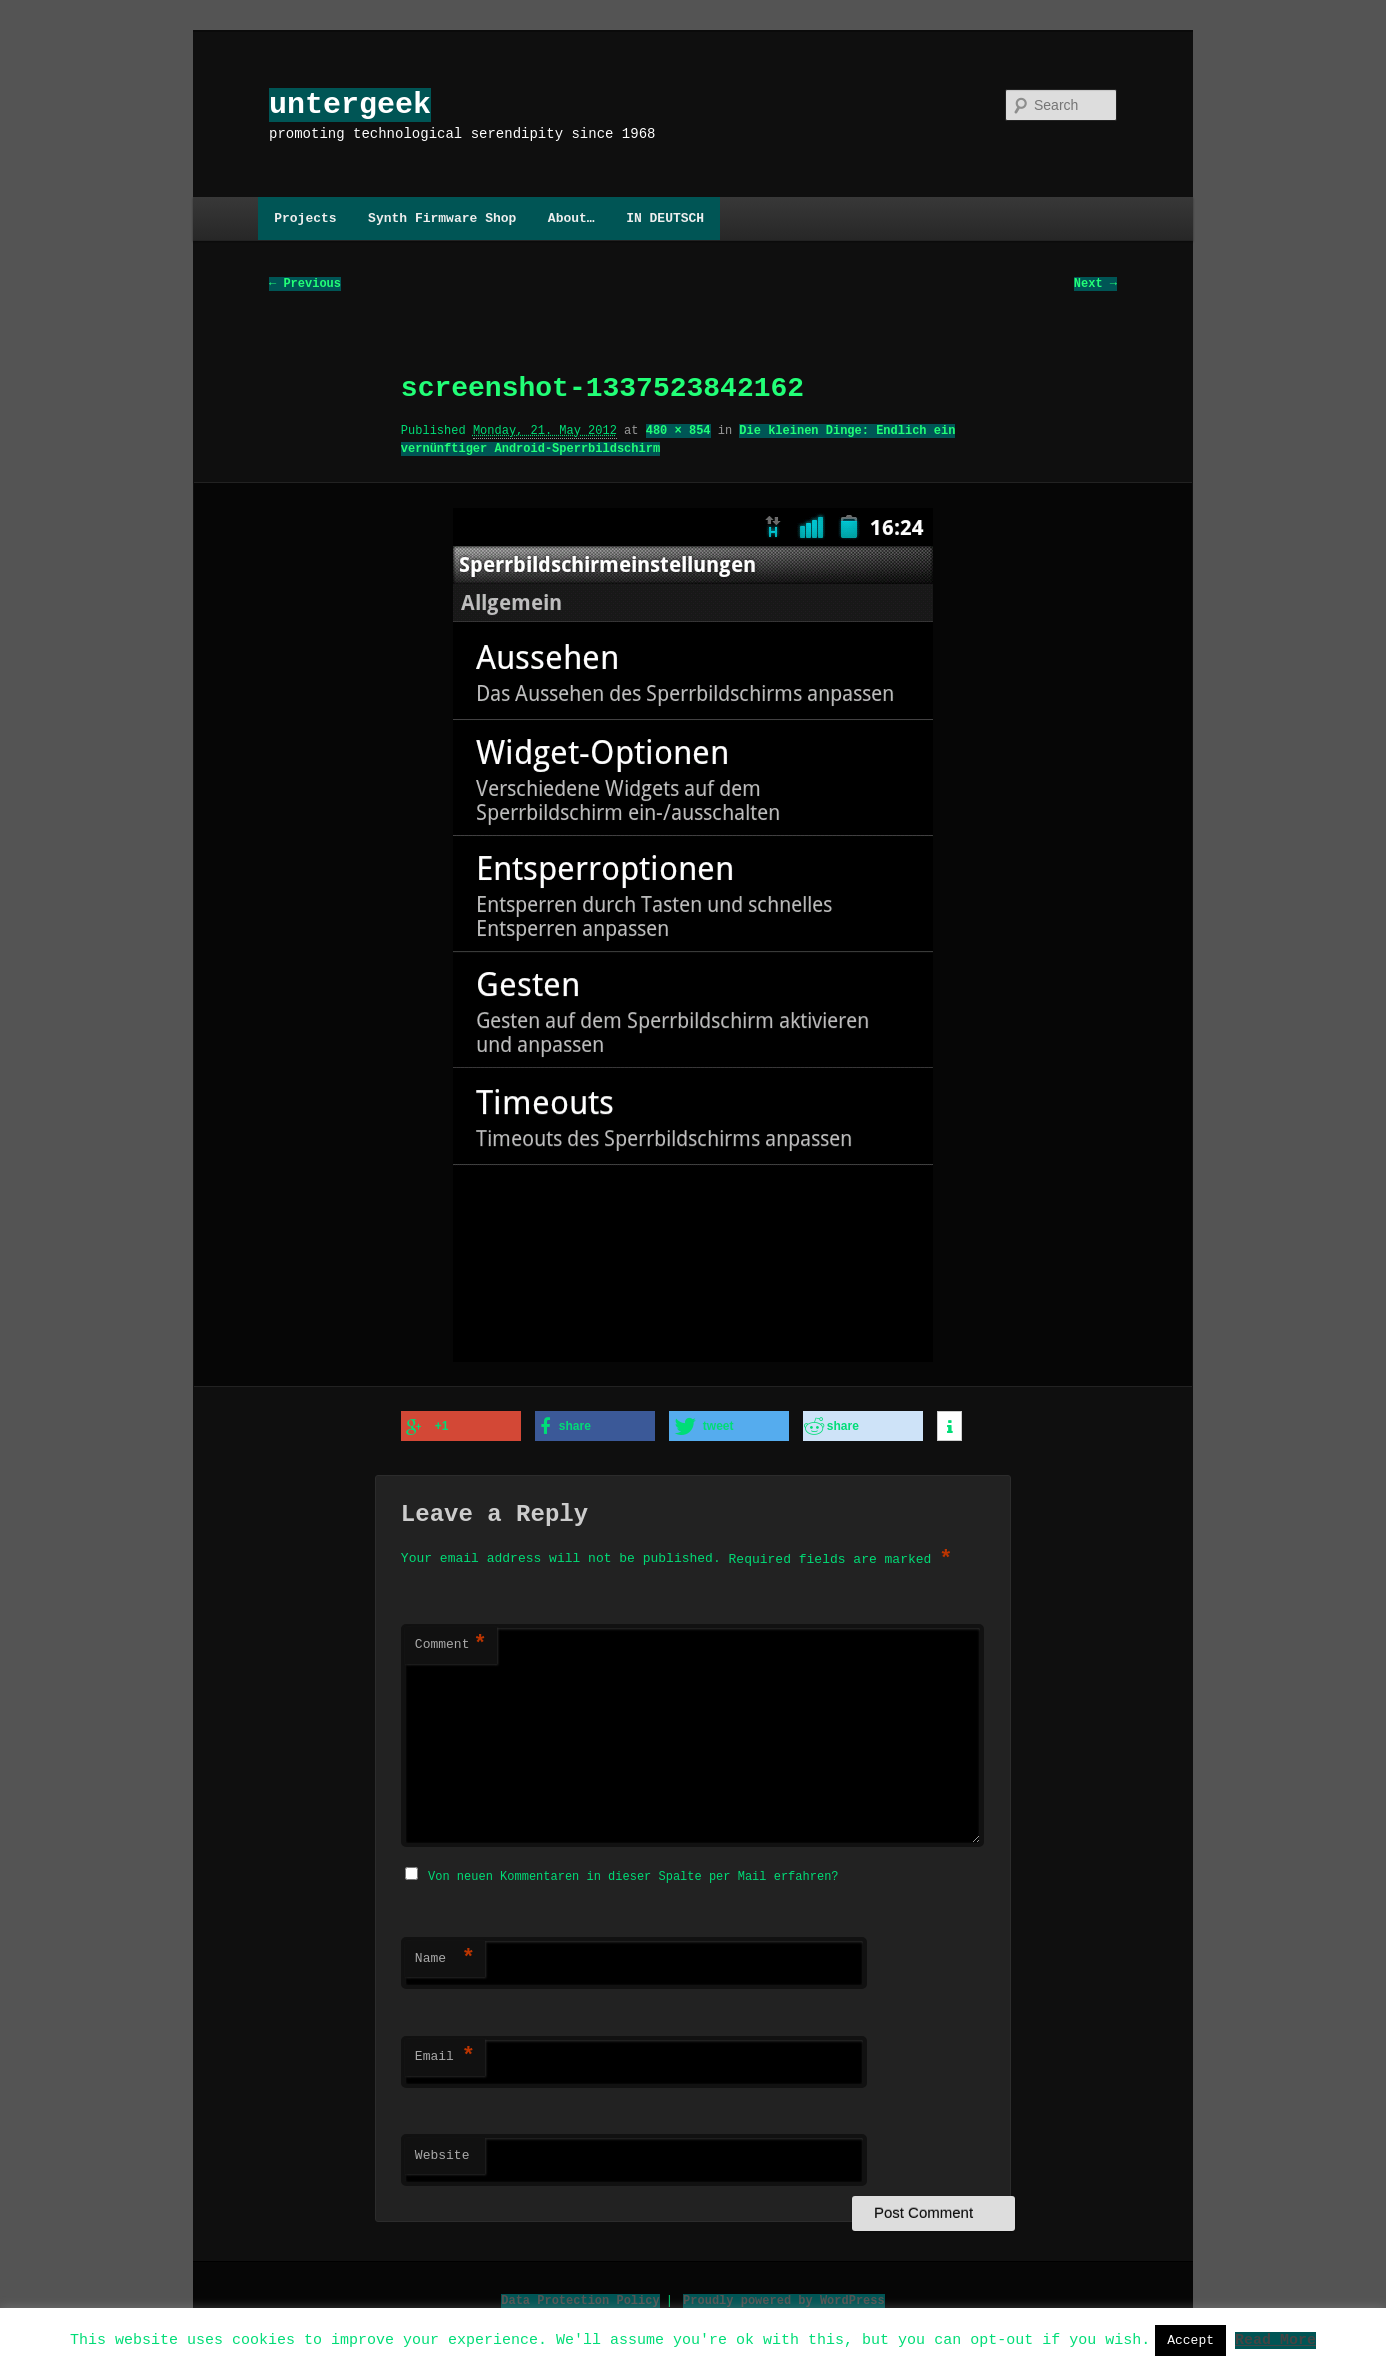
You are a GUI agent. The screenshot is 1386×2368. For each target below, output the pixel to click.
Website (442, 2153)
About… (571, 218)
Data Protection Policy (580, 2297)
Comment (451, 1644)
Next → (1095, 284)
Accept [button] (1190, 2340)
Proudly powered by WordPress (784, 2297)
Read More (1275, 2339)
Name (445, 1956)
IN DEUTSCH (665, 218)
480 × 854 (678, 431)
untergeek (350, 104)
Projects (305, 218)
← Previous (305, 284)
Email (445, 2054)
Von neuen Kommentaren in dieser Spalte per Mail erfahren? (633, 1873)
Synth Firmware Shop (442, 218)
